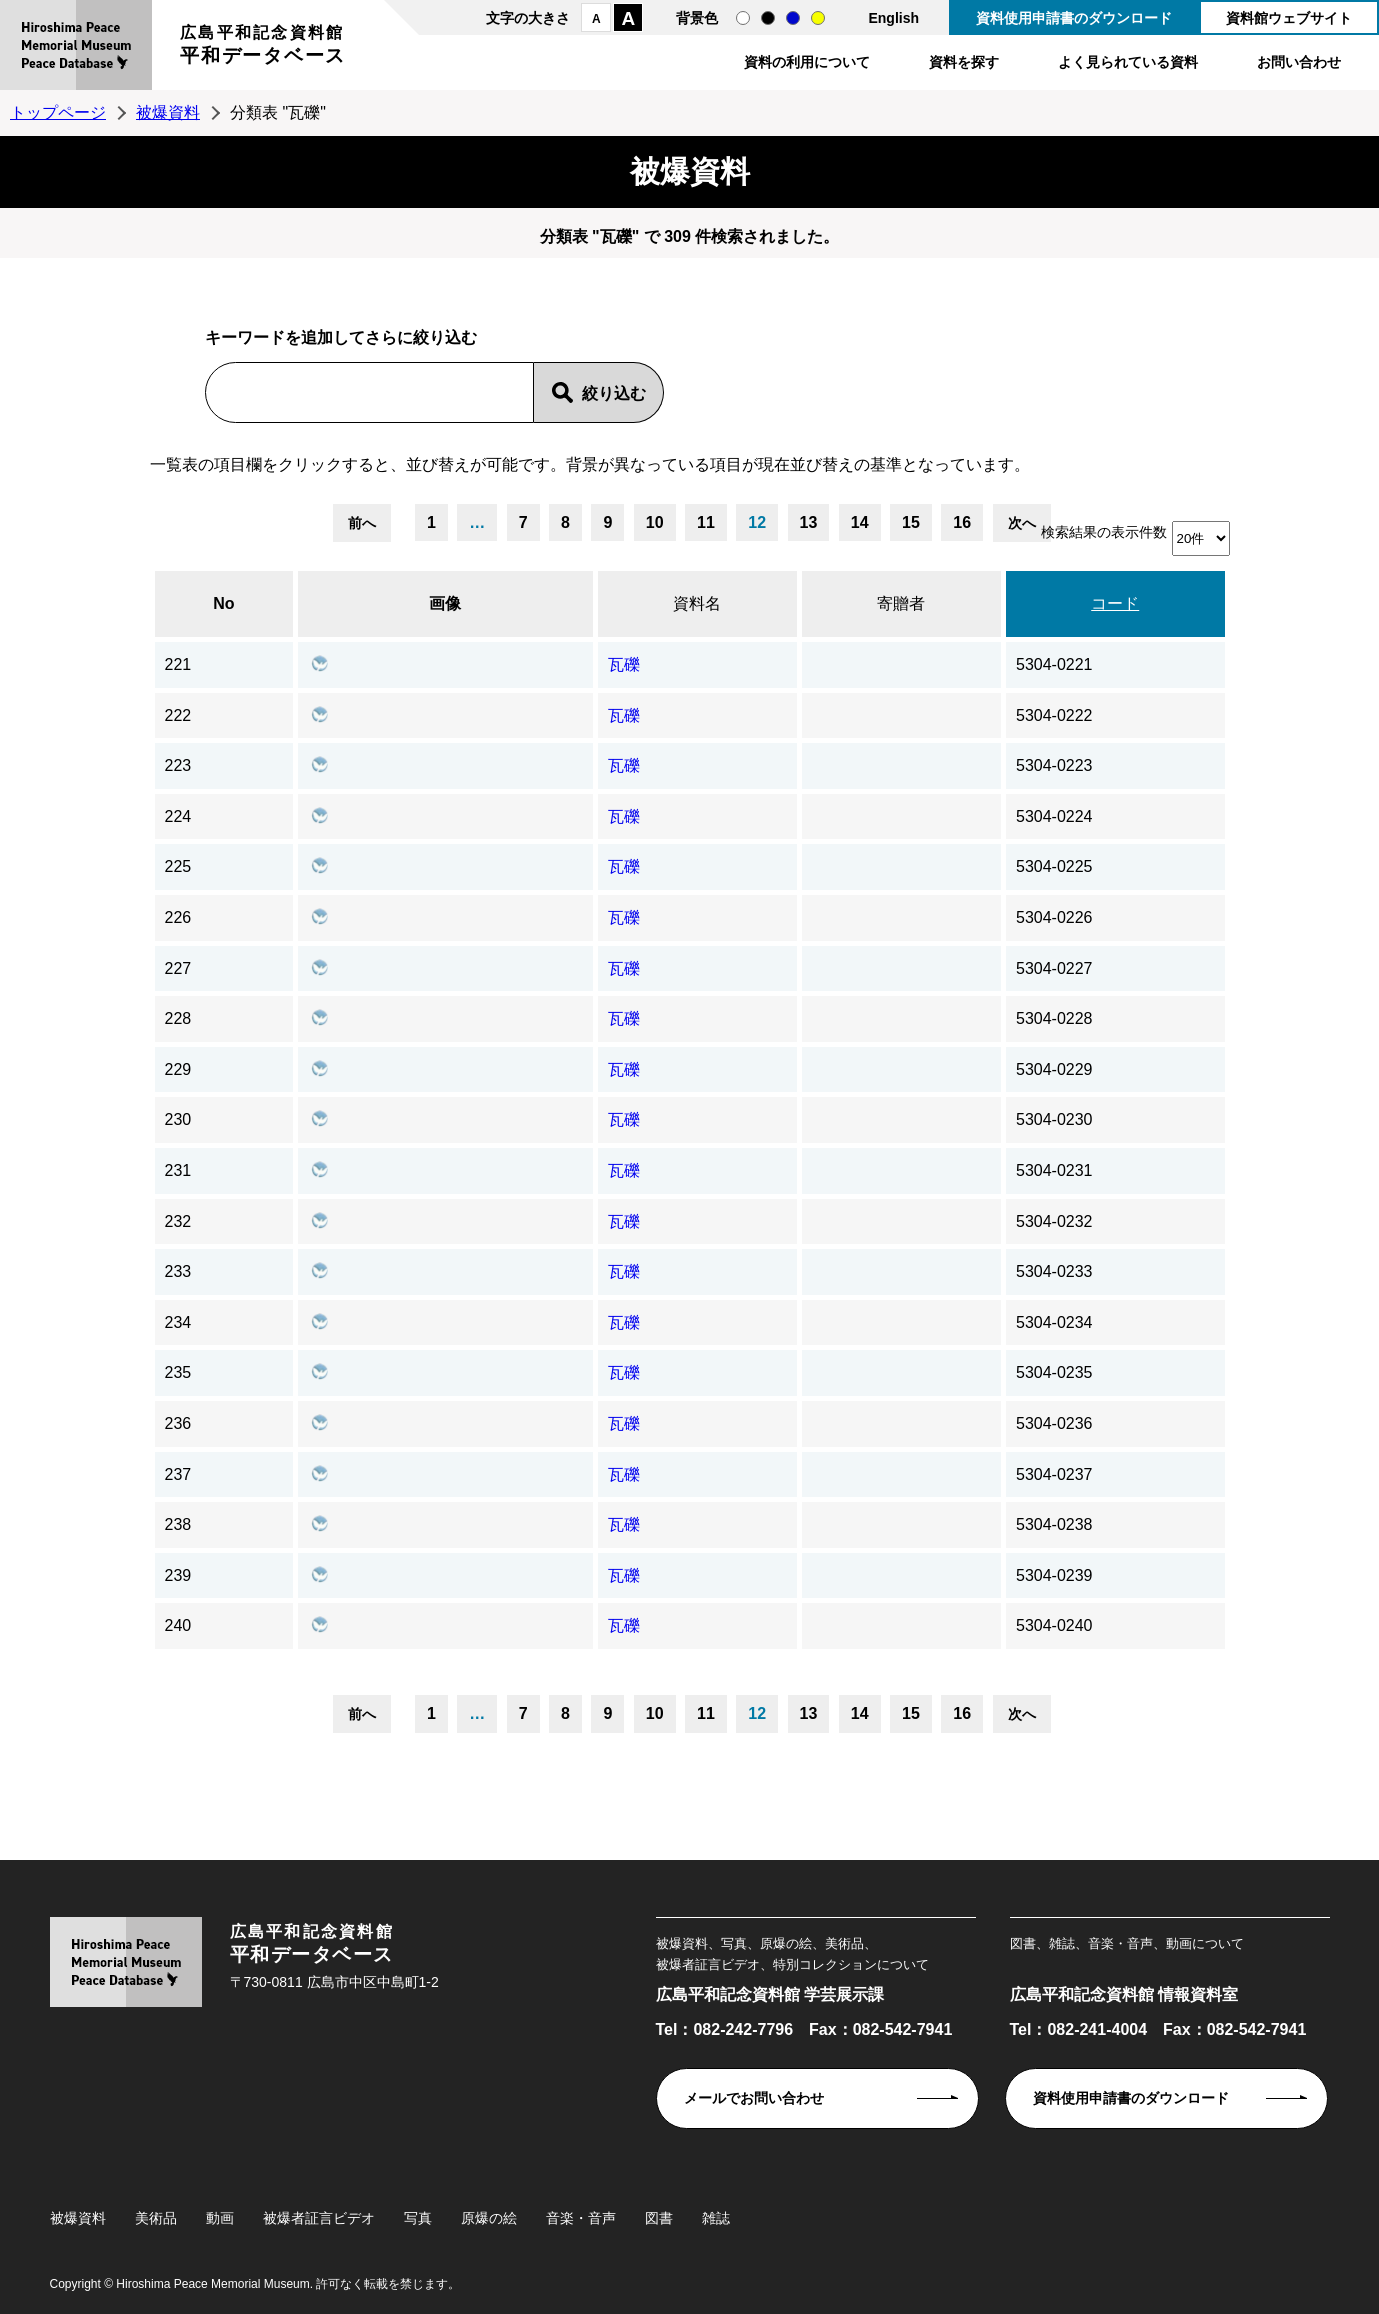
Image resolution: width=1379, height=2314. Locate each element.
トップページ (58, 112)
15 (911, 522)
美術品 (156, 2218)
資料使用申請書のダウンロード (1074, 18)
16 (962, 522)
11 (706, 522)
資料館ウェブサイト (1289, 18)
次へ (1022, 523)
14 (860, 522)
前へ (362, 523)
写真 (418, 2218)
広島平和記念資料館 (263, 47)
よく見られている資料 (1128, 62)
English (893, 18)
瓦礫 (624, 664)
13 (809, 522)
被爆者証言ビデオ (319, 2218)
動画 (220, 2218)
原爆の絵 (489, 2218)
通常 (743, 18)
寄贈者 (901, 603)
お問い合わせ (1299, 62)
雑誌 (716, 2218)
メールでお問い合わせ (754, 2098)
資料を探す (964, 62)
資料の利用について (807, 62)
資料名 (697, 603)
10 (655, 522)
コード (1115, 603)
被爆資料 (168, 112)
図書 (659, 2218)
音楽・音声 (581, 2218)
